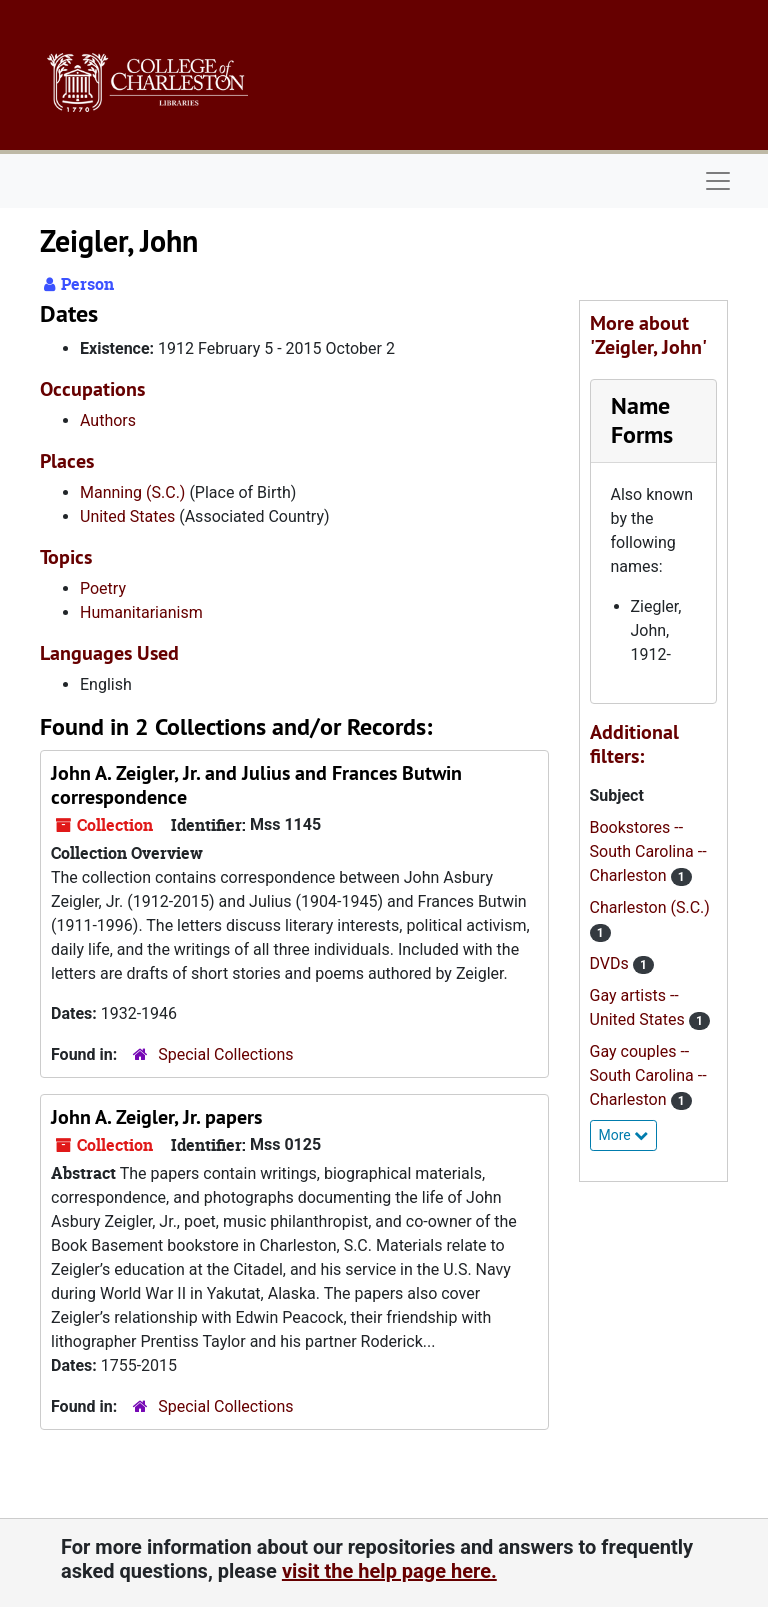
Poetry (103, 588)
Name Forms (642, 420)
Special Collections (225, 1054)
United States (127, 516)
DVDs (611, 963)
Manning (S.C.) (132, 492)
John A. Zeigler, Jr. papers (156, 1117)
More (624, 1135)
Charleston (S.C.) (650, 907)
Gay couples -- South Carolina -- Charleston (648, 1075)
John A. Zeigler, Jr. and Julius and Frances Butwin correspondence (256, 785)
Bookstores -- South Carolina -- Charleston (648, 851)
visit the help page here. (389, 1571)
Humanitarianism (141, 612)
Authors (108, 420)
